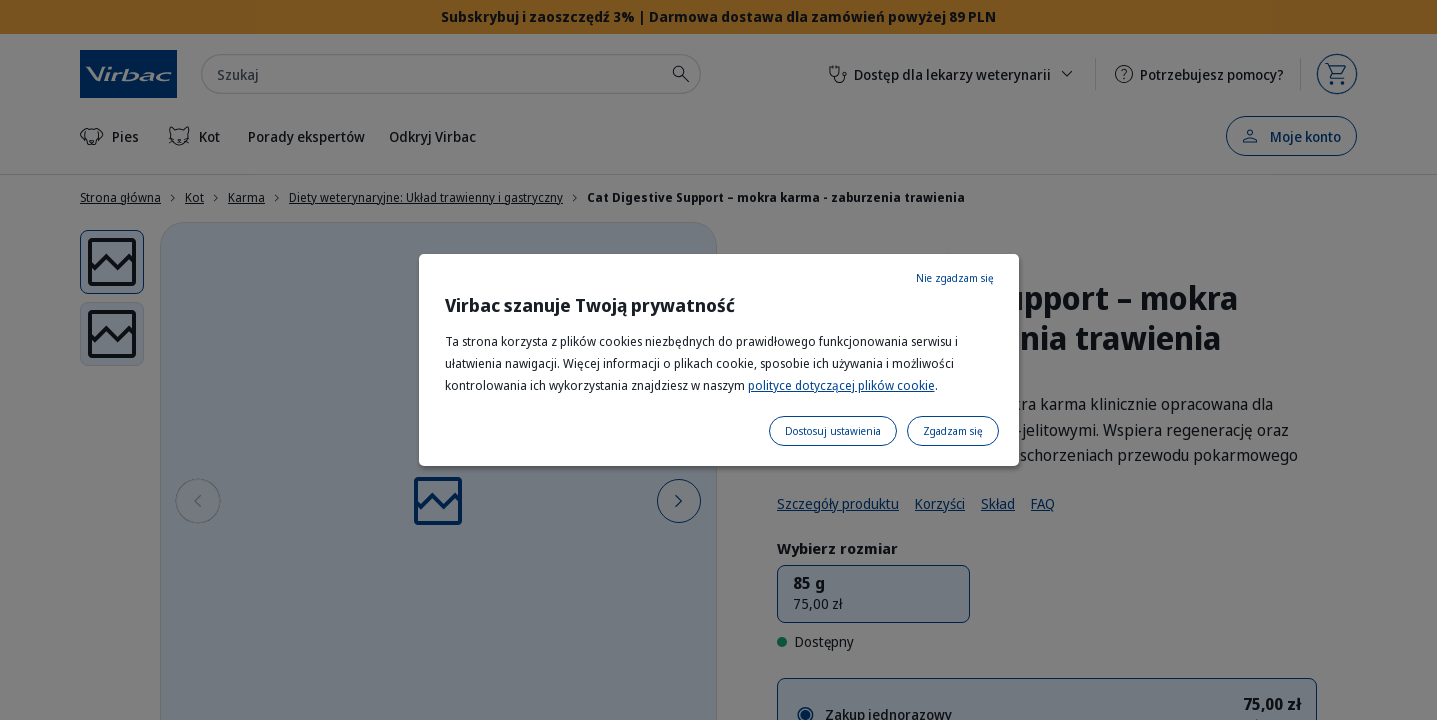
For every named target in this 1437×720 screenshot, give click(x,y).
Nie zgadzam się (955, 278)
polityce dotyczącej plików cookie (841, 385)
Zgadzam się (953, 431)
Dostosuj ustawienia (833, 431)
